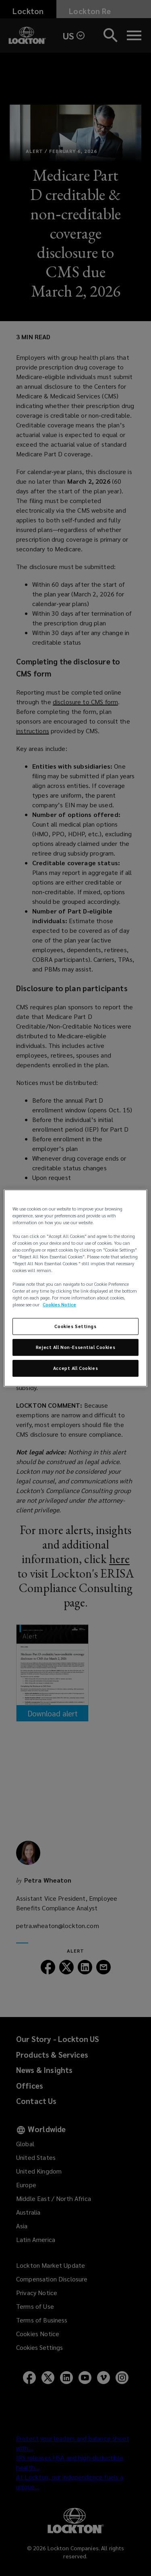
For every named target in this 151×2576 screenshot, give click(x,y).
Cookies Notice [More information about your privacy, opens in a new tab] (59, 1305)
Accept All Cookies (75, 1368)
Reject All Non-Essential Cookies (75, 1348)
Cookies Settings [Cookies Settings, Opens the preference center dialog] (75, 1327)
